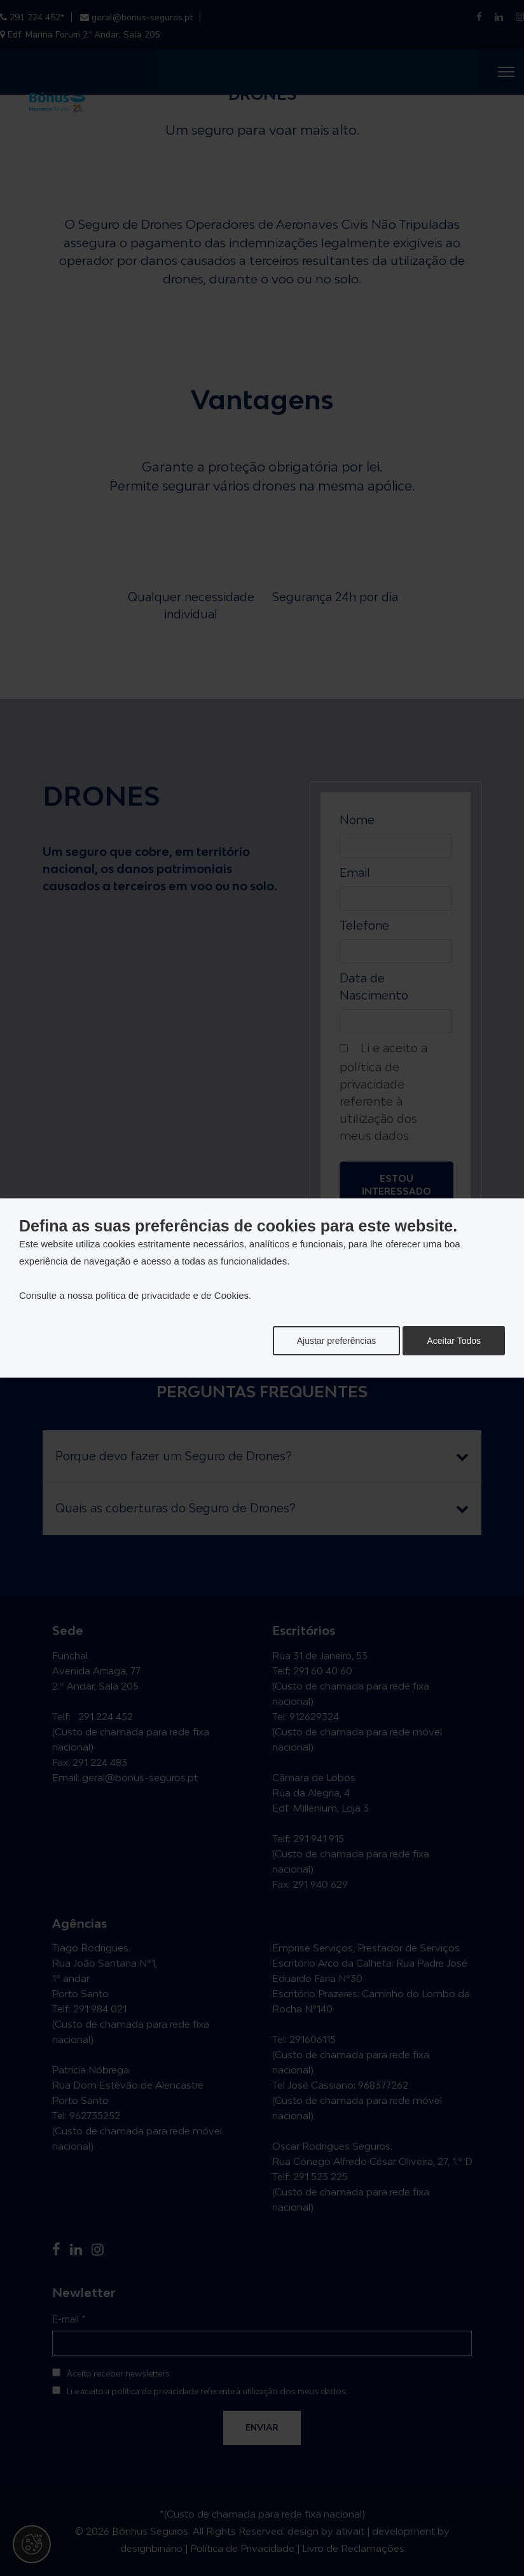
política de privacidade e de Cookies (172, 1295)
